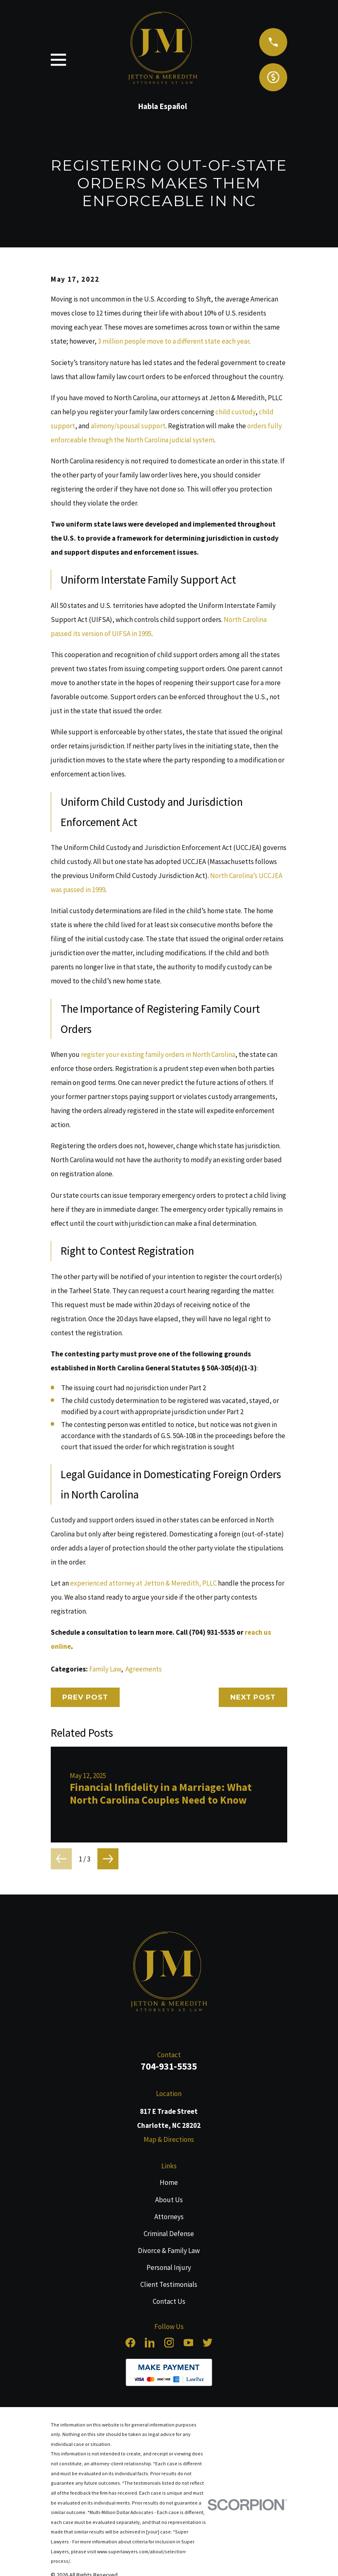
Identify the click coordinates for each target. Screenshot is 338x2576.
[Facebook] (130, 2343)
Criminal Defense (169, 2233)
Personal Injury (169, 2267)
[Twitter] (208, 2343)
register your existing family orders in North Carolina (158, 1054)
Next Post (253, 1697)
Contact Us (169, 2301)
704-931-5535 (169, 2066)
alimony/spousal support (128, 425)
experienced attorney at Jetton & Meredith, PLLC (143, 1583)
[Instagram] (169, 2343)
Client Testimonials (168, 2284)
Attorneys (169, 2216)
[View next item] (107, 1858)
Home (169, 2182)
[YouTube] (189, 2343)
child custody (235, 411)
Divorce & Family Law (169, 2250)
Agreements (143, 1669)
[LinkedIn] (150, 2343)
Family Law (105, 1669)
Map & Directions (169, 2139)
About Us (169, 2199)
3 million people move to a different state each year (173, 341)
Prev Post (85, 1697)
